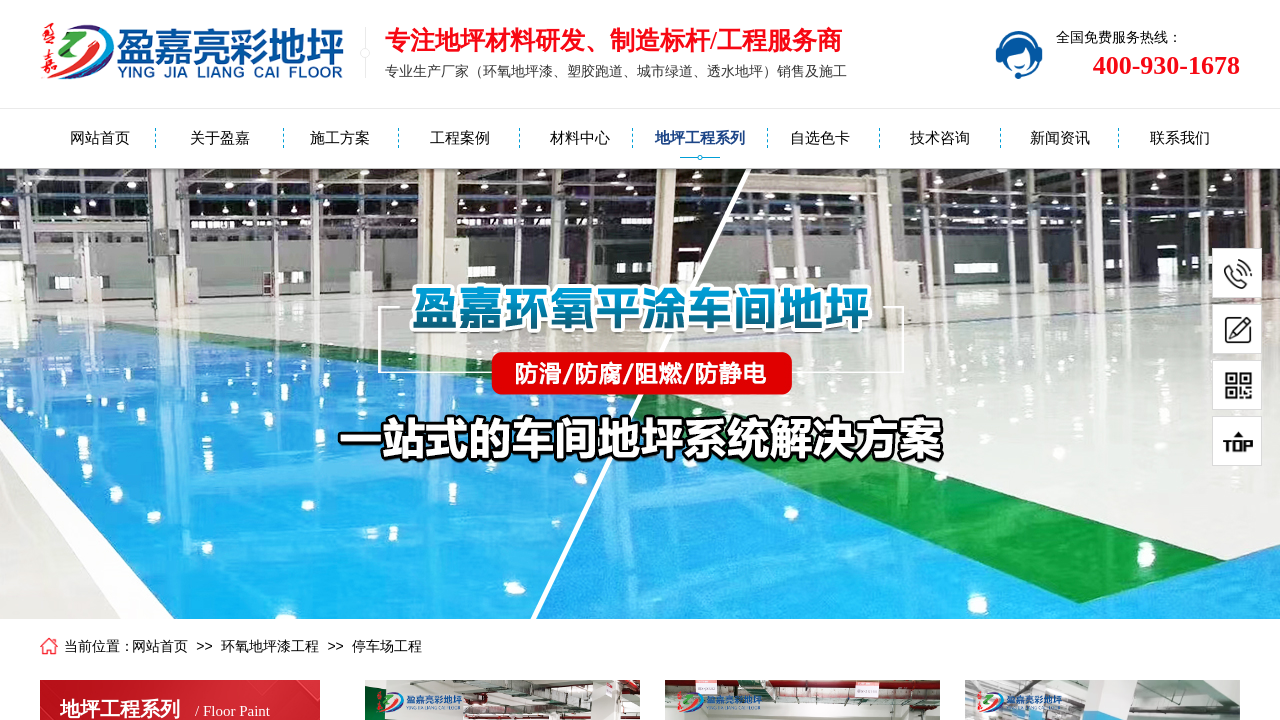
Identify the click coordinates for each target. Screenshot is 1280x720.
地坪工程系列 (700, 138)
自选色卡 (820, 138)
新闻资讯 (1060, 138)
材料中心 (580, 138)
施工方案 (340, 138)
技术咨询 (940, 138)
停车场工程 (387, 646)
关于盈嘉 (220, 138)
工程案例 (460, 138)
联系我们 (1180, 138)
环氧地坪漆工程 (270, 646)
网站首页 (100, 138)
